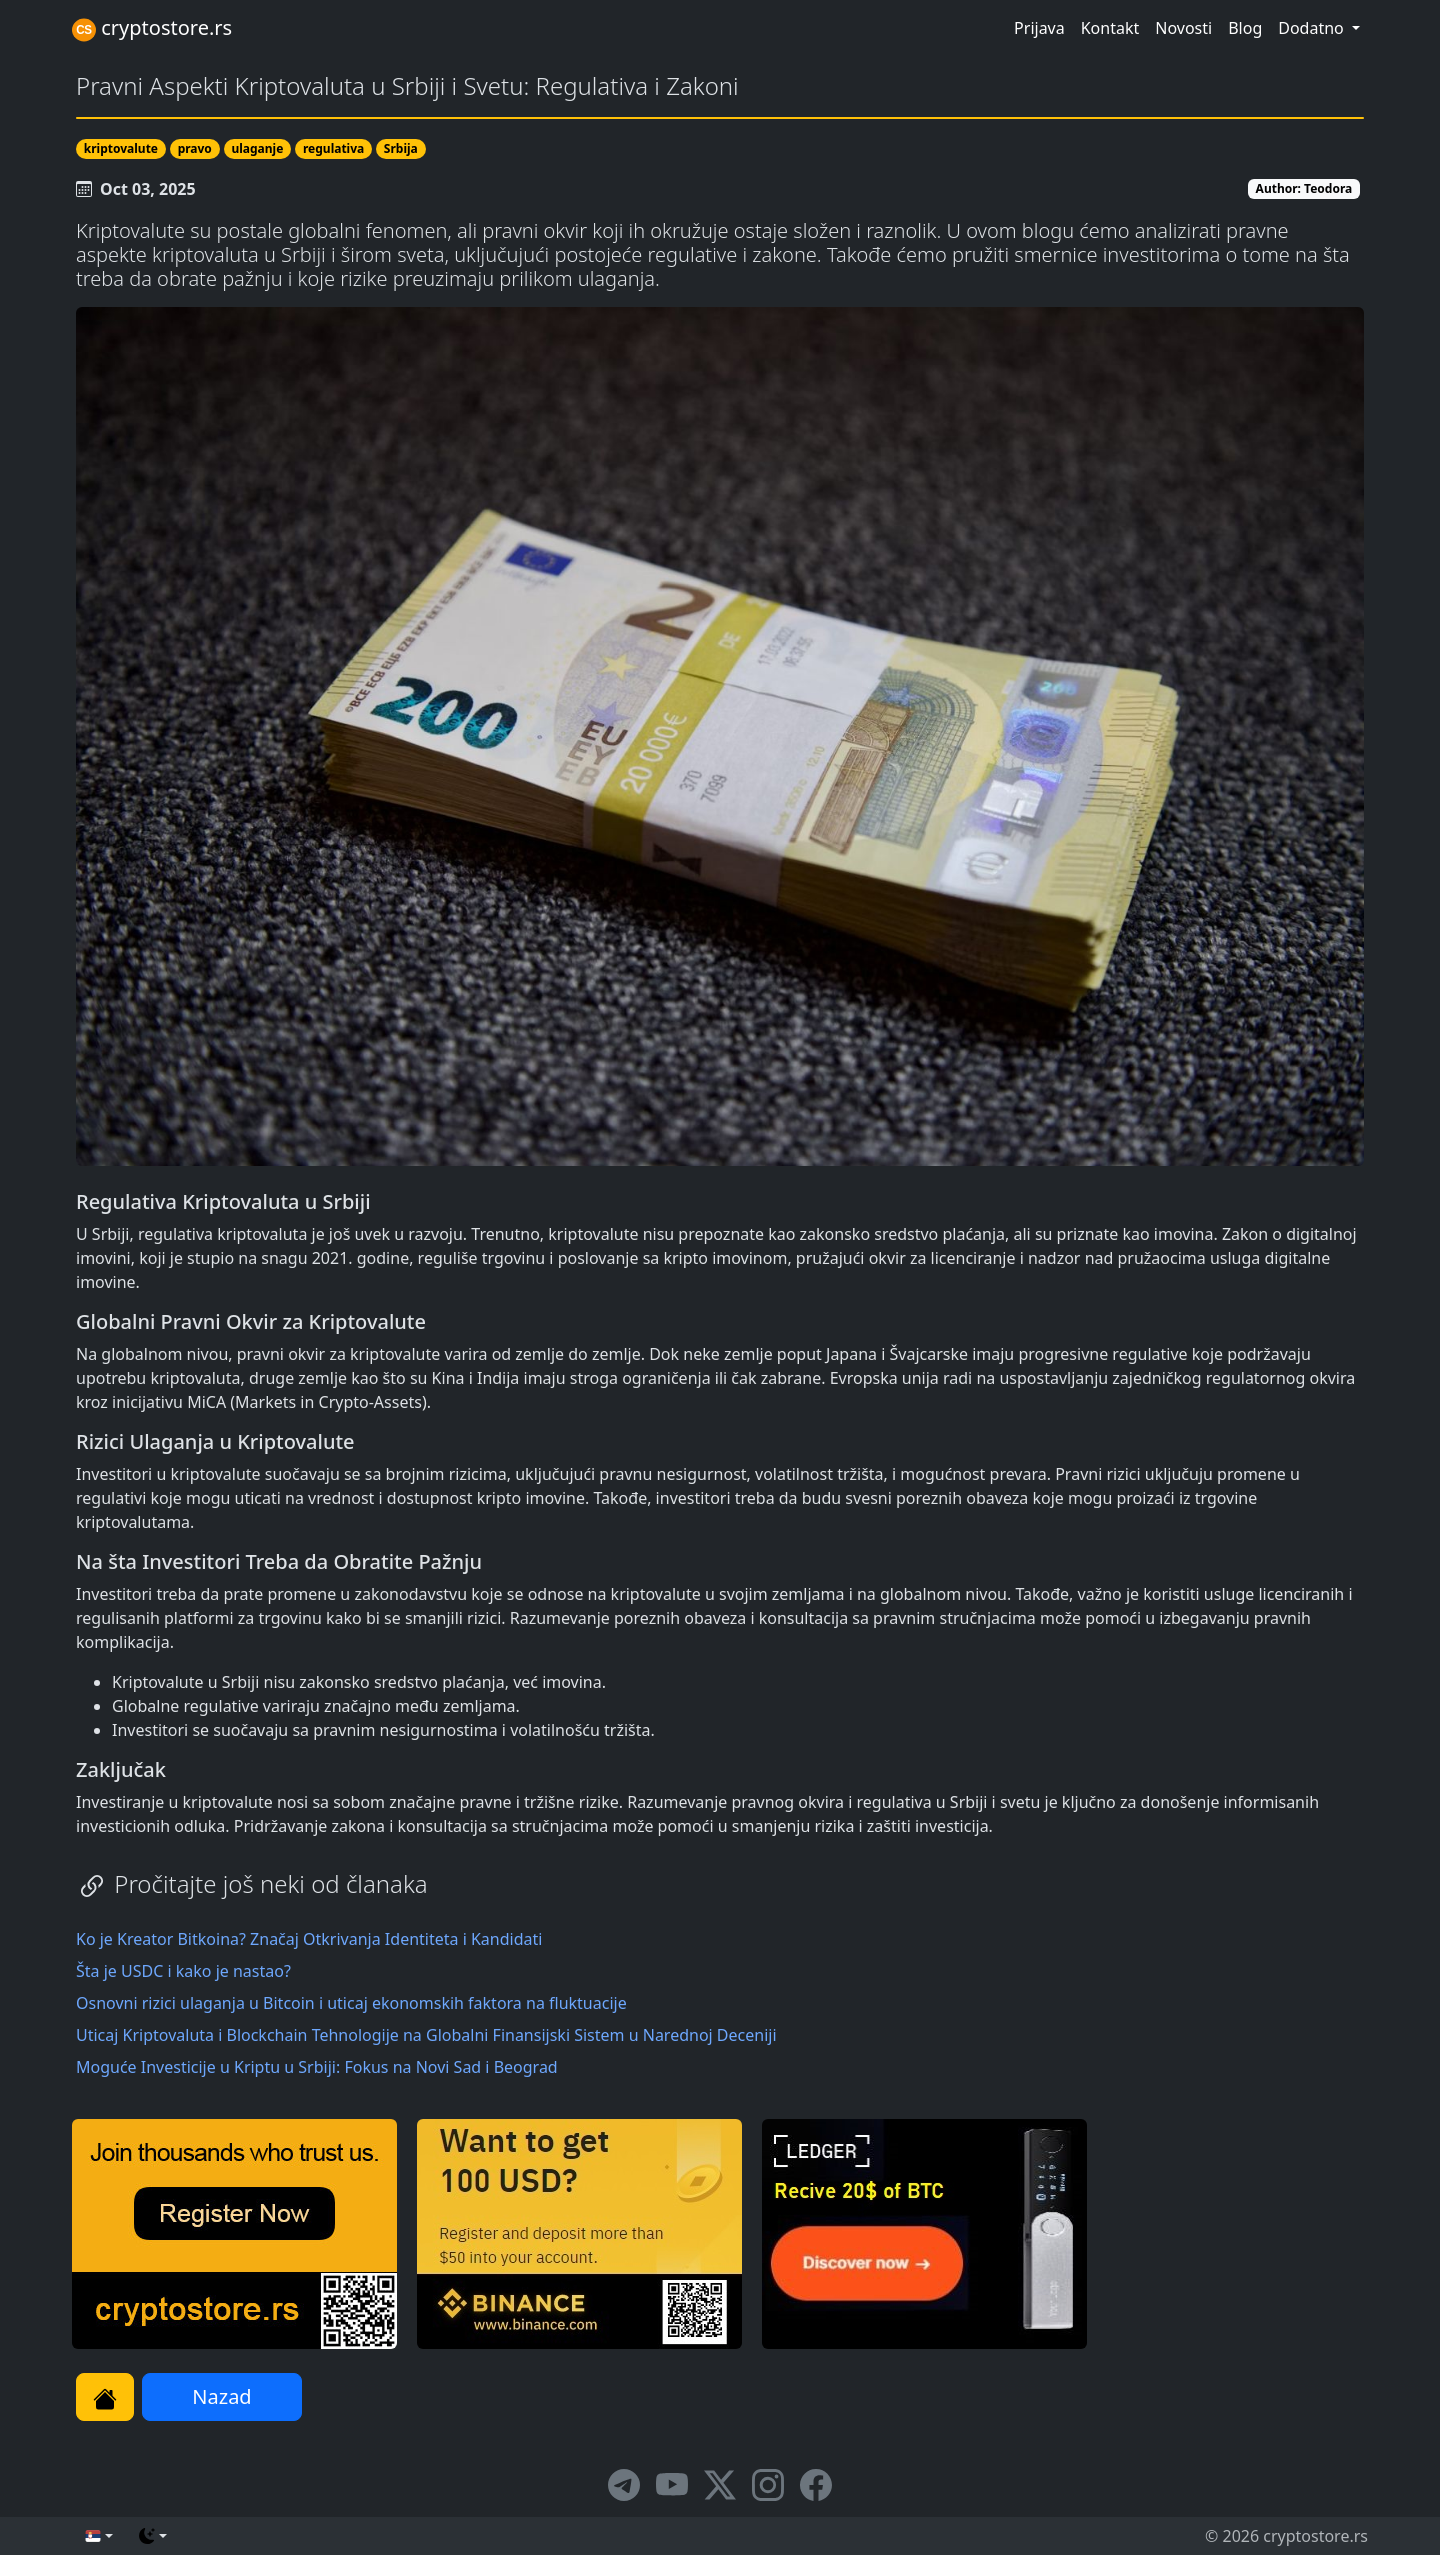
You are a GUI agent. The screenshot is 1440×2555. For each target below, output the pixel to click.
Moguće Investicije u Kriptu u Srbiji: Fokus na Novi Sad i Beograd (317, 2067)
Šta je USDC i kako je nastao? (183, 1971)
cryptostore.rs (152, 28)
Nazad (221, 2396)
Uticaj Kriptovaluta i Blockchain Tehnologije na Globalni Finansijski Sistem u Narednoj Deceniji (426, 2035)
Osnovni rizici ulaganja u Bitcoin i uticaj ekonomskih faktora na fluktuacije (351, 2003)
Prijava (1039, 28)
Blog (1245, 28)
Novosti (1183, 28)
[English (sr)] (99, 2536)
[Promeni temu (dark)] (153, 2536)
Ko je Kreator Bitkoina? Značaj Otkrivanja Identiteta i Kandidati (309, 1939)
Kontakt (1110, 28)
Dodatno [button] (1313, 28)
